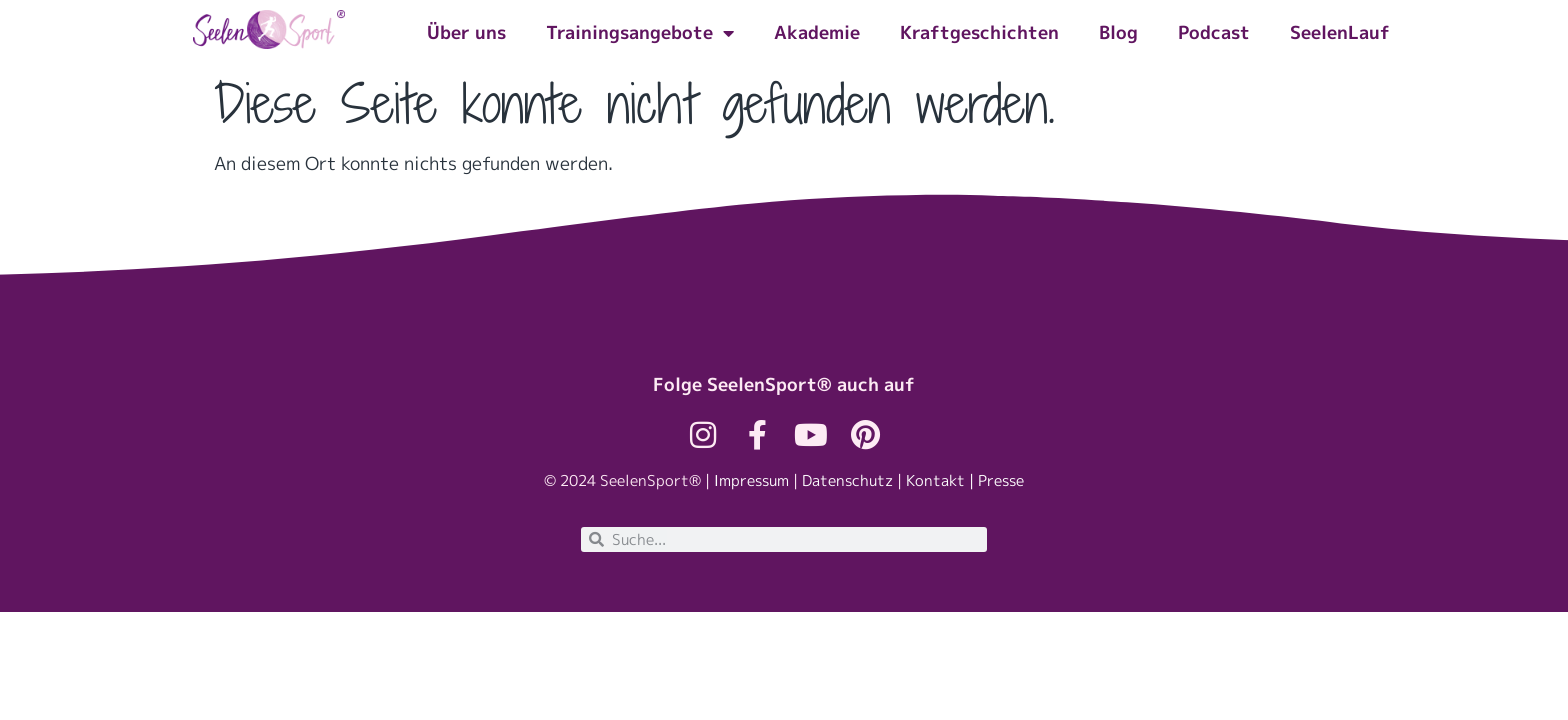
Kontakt (935, 480)
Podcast (1214, 32)
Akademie (817, 32)
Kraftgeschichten (979, 32)
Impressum (751, 480)
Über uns (466, 32)
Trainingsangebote (640, 33)
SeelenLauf (1340, 32)
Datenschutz (847, 480)
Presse (1001, 480)
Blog (1118, 32)
